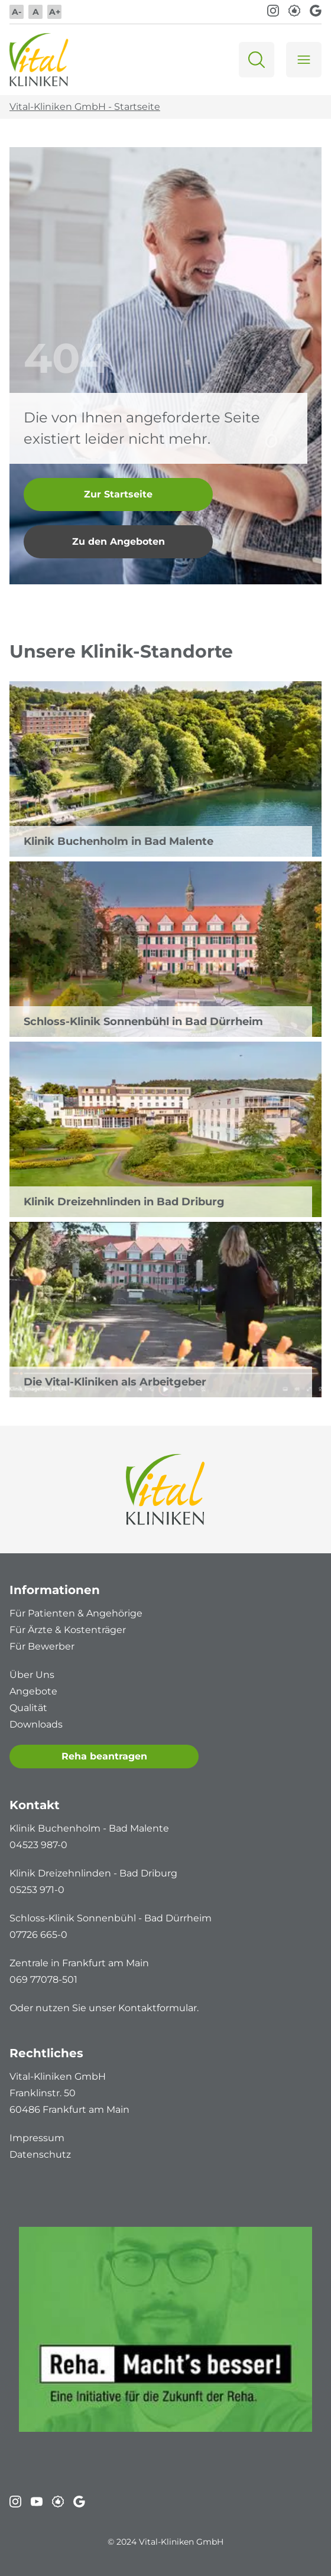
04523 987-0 (38, 1844)
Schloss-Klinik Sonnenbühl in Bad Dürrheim (143, 1021)
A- (16, 11)
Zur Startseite (118, 494)
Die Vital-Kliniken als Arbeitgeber (115, 1381)
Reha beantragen (104, 1756)
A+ (54, 11)
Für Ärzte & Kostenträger (67, 1629)
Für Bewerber (41, 1646)
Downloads (36, 1724)
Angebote (33, 1691)
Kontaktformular (157, 2008)
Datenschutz (40, 2154)
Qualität (28, 1707)
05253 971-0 (36, 1889)
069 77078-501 (43, 1979)
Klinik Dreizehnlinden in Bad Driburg (124, 1201)
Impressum (36, 2138)
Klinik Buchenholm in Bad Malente (118, 841)
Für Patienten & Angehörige (75, 1613)
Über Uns (31, 1674)
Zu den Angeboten (118, 541)
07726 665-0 (38, 1934)
